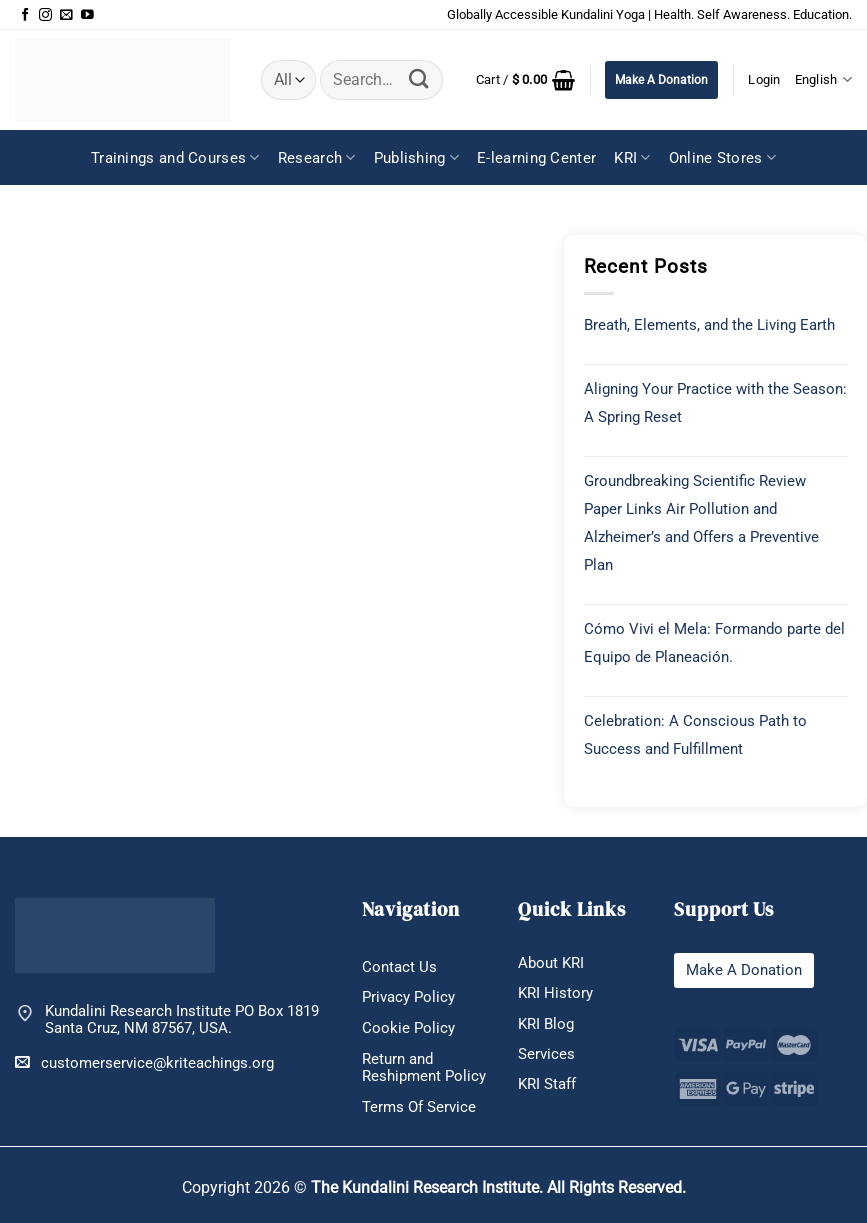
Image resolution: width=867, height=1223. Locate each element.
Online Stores (722, 157)
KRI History (555, 993)
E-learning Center (536, 158)
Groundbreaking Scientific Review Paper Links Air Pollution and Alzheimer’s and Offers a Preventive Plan (701, 523)
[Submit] (419, 80)
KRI (632, 157)
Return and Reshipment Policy (424, 1068)
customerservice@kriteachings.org (144, 1062)
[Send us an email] (66, 15)
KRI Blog (546, 1024)
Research (317, 157)
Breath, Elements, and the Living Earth (709, 325)
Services (546, 1054)
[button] (526, 80)
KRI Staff (547, 1084)
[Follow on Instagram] (45, 15)
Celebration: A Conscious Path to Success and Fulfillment (695, 735)
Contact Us (399, 967)
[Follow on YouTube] (87, 15)
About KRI (551, 963)
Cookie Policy (408, 1028)
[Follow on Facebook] (25, 15)
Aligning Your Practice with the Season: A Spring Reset (715, 403)
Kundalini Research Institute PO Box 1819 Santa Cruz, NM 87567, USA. (182, 1020)
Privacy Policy (408, 997)
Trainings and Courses (175, 157)
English (823, 79)
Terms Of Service (419, 1107)
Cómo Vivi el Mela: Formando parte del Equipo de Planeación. (714, 643)
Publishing (417, 157)
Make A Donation (661, 80)
